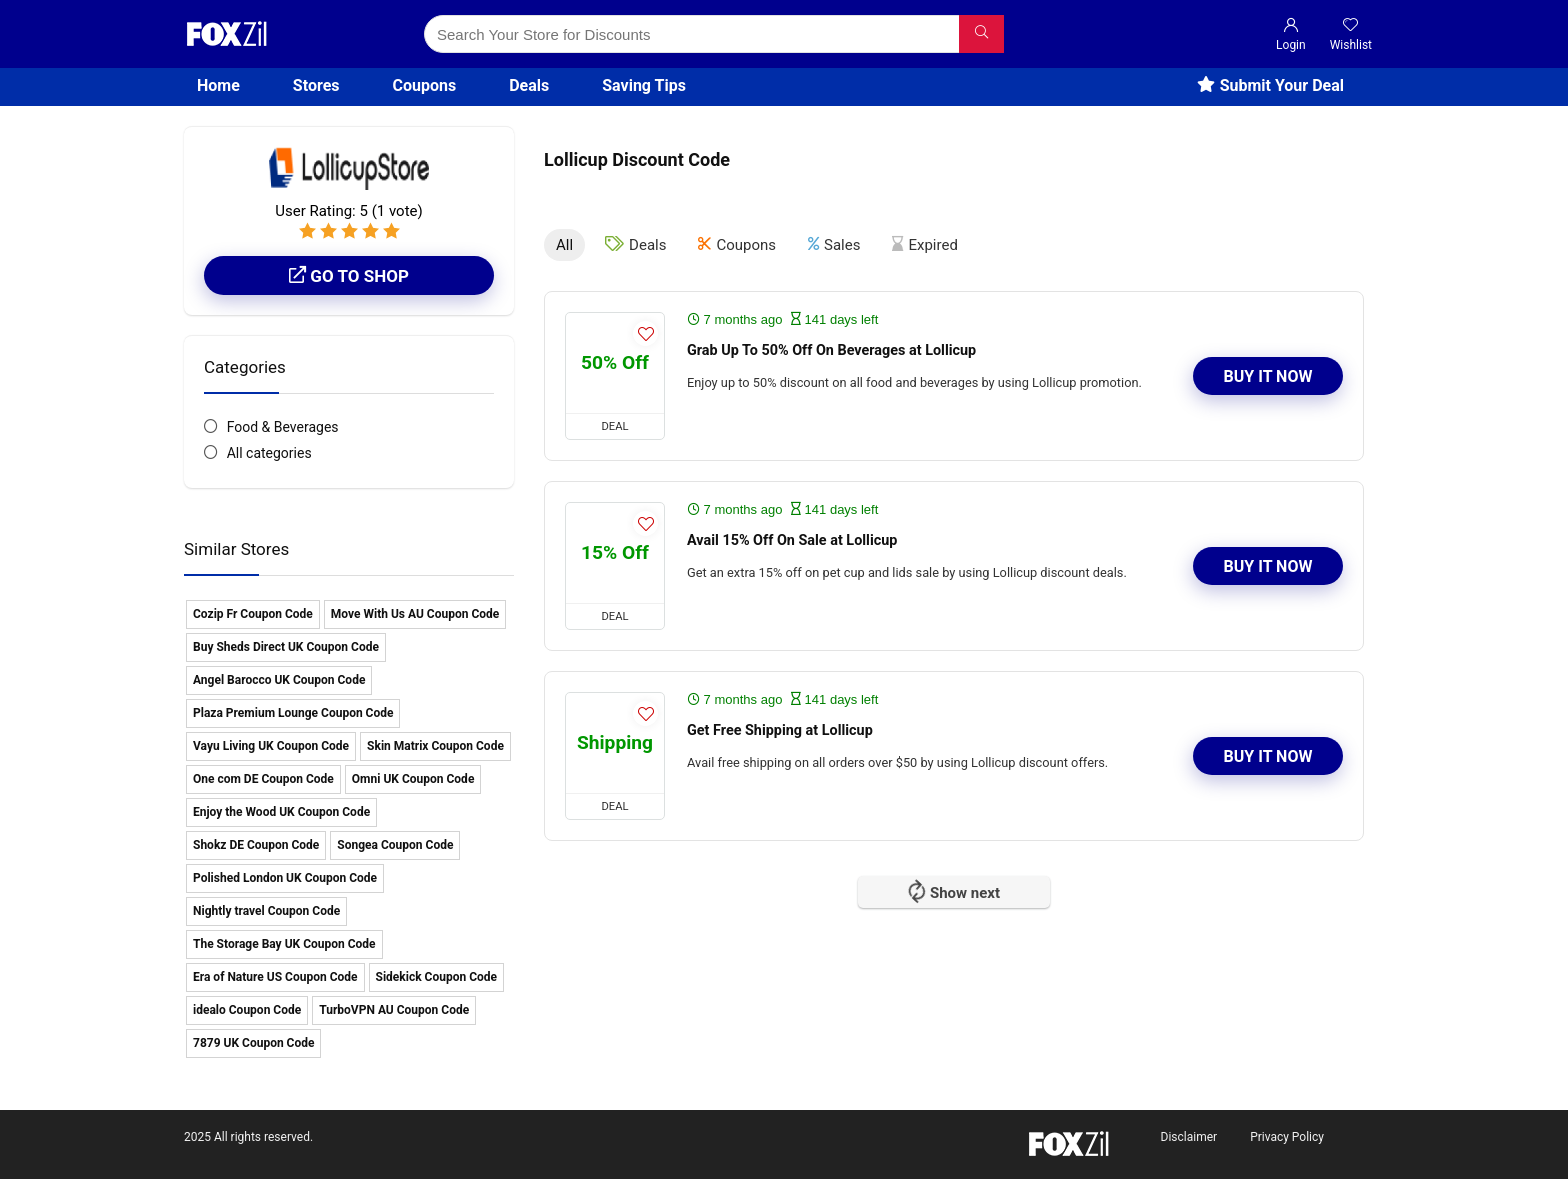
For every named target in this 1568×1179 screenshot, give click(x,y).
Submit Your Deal (1270, 85)
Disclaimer (1189, 1137)
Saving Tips (644, 85)
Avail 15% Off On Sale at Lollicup (792, 540)
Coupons (425, 85)
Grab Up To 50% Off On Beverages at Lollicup (831, 350)
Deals (529, 85)
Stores (316, 85)
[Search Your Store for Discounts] (981, 34)
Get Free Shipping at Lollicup (780, 730)
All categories (269, 453)
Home (218, 85)
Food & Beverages (283, 427)
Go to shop (349, 276)
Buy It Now (1268, 376)
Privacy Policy (1287, 1137)
